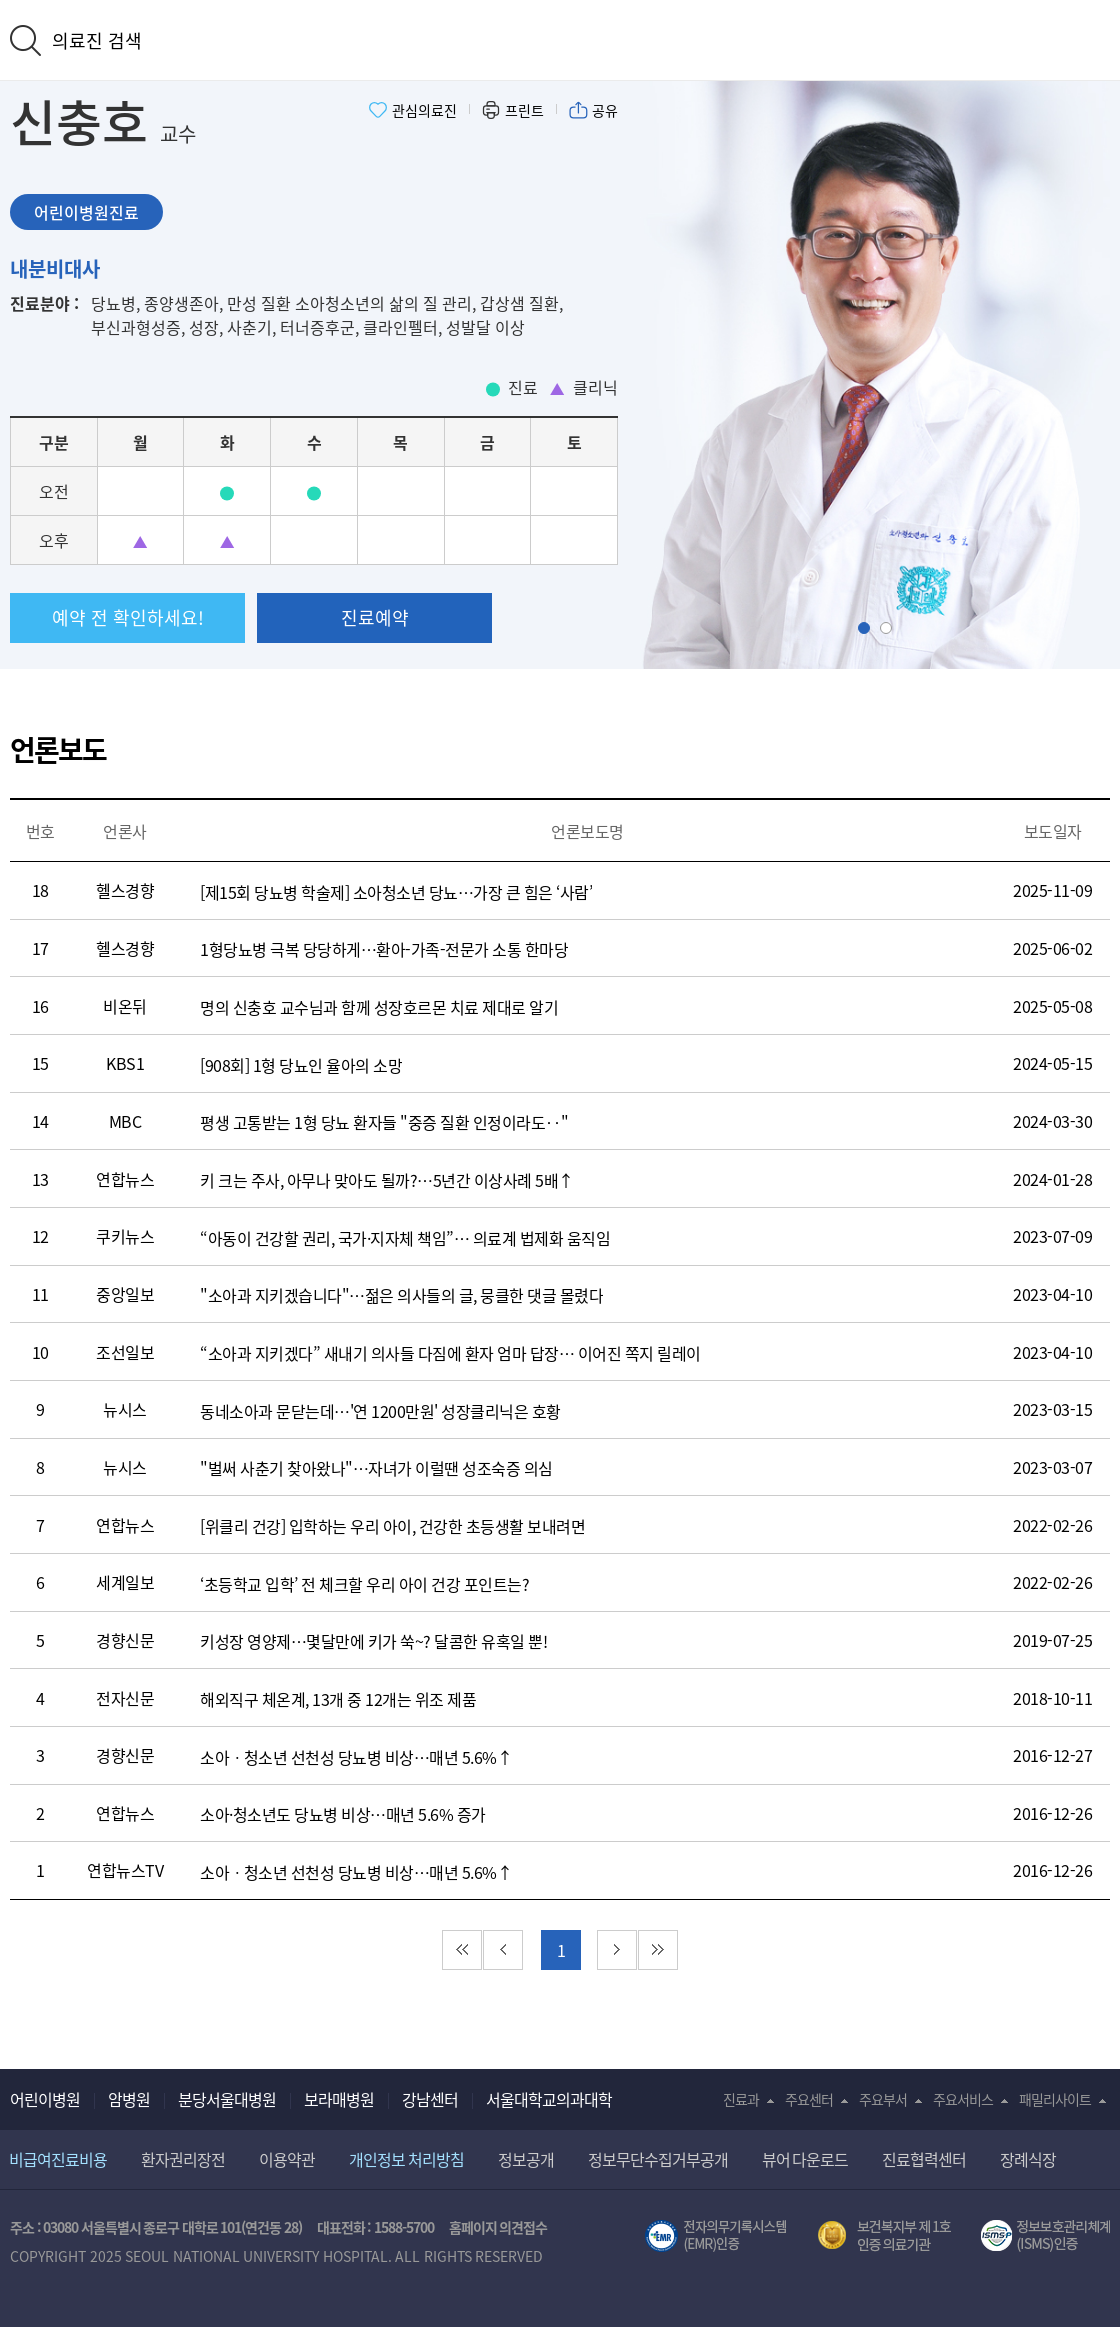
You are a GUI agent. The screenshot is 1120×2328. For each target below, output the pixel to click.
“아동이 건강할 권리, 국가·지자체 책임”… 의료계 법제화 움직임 (405, 1238)
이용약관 (287, 2159)
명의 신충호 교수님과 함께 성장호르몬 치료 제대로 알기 (379, 1007)
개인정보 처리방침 (406, 2159)
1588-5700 (404, 2227)
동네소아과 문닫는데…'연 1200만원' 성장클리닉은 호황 (380, 1411)
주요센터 (809, 2099)
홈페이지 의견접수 (498, 2227)
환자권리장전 (183, 2159)
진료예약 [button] (375, 617)
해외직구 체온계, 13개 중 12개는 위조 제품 (338, 1699)
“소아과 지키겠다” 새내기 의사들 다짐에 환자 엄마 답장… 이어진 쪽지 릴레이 (450, 1353)
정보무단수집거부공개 (658, 2159)
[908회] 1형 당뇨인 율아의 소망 (301, 1065)
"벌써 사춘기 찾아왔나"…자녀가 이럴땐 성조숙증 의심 (376, 1468)
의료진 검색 (97, 40)
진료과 (741, 2099)
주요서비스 (963, 2099)
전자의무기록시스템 (716, 2236)
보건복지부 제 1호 (884, 2236)
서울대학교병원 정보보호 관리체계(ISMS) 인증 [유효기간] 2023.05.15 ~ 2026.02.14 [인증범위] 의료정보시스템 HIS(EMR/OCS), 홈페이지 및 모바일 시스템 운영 (1045, 2236)
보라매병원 (339, 2099)
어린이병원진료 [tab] (86, 212)
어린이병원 (45, 2099)
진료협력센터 (924, 2159)
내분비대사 (55, 268)
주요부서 (883, 2099)
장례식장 (1028, 2159)
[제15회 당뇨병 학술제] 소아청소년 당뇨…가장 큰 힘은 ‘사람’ (396, 892)
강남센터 (430, 2099)
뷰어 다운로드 (805, 2159)
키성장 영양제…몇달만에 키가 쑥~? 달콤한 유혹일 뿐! (373, 1641)
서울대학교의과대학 (549, 2099)
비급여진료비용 (58, 2159)
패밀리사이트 (1055, 2099)
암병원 (129, 2099)
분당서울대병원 (227, 2099)
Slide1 (869, 628)
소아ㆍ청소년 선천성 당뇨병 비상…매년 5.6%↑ (356, 1757)
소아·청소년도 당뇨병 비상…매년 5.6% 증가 (343, 1814)
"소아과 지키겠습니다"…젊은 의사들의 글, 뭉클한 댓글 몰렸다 (401, 1295)
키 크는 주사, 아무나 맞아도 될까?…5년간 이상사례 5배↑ (387, 1180)
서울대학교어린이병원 (560, 38)
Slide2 (891, 628)
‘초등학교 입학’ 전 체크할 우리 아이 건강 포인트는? (364, 1584)
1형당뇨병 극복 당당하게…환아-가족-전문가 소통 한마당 (384, 949)
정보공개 (526, 2159)
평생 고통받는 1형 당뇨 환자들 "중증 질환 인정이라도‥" (384, 1122)
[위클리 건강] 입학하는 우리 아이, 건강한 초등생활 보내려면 (392, 1526)
